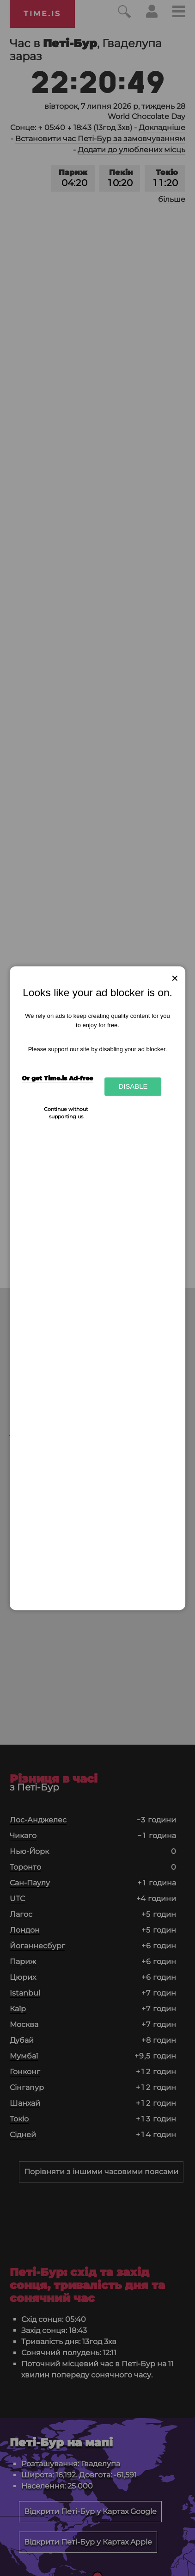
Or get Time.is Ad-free (57, 1078)
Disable (132, 1087)
